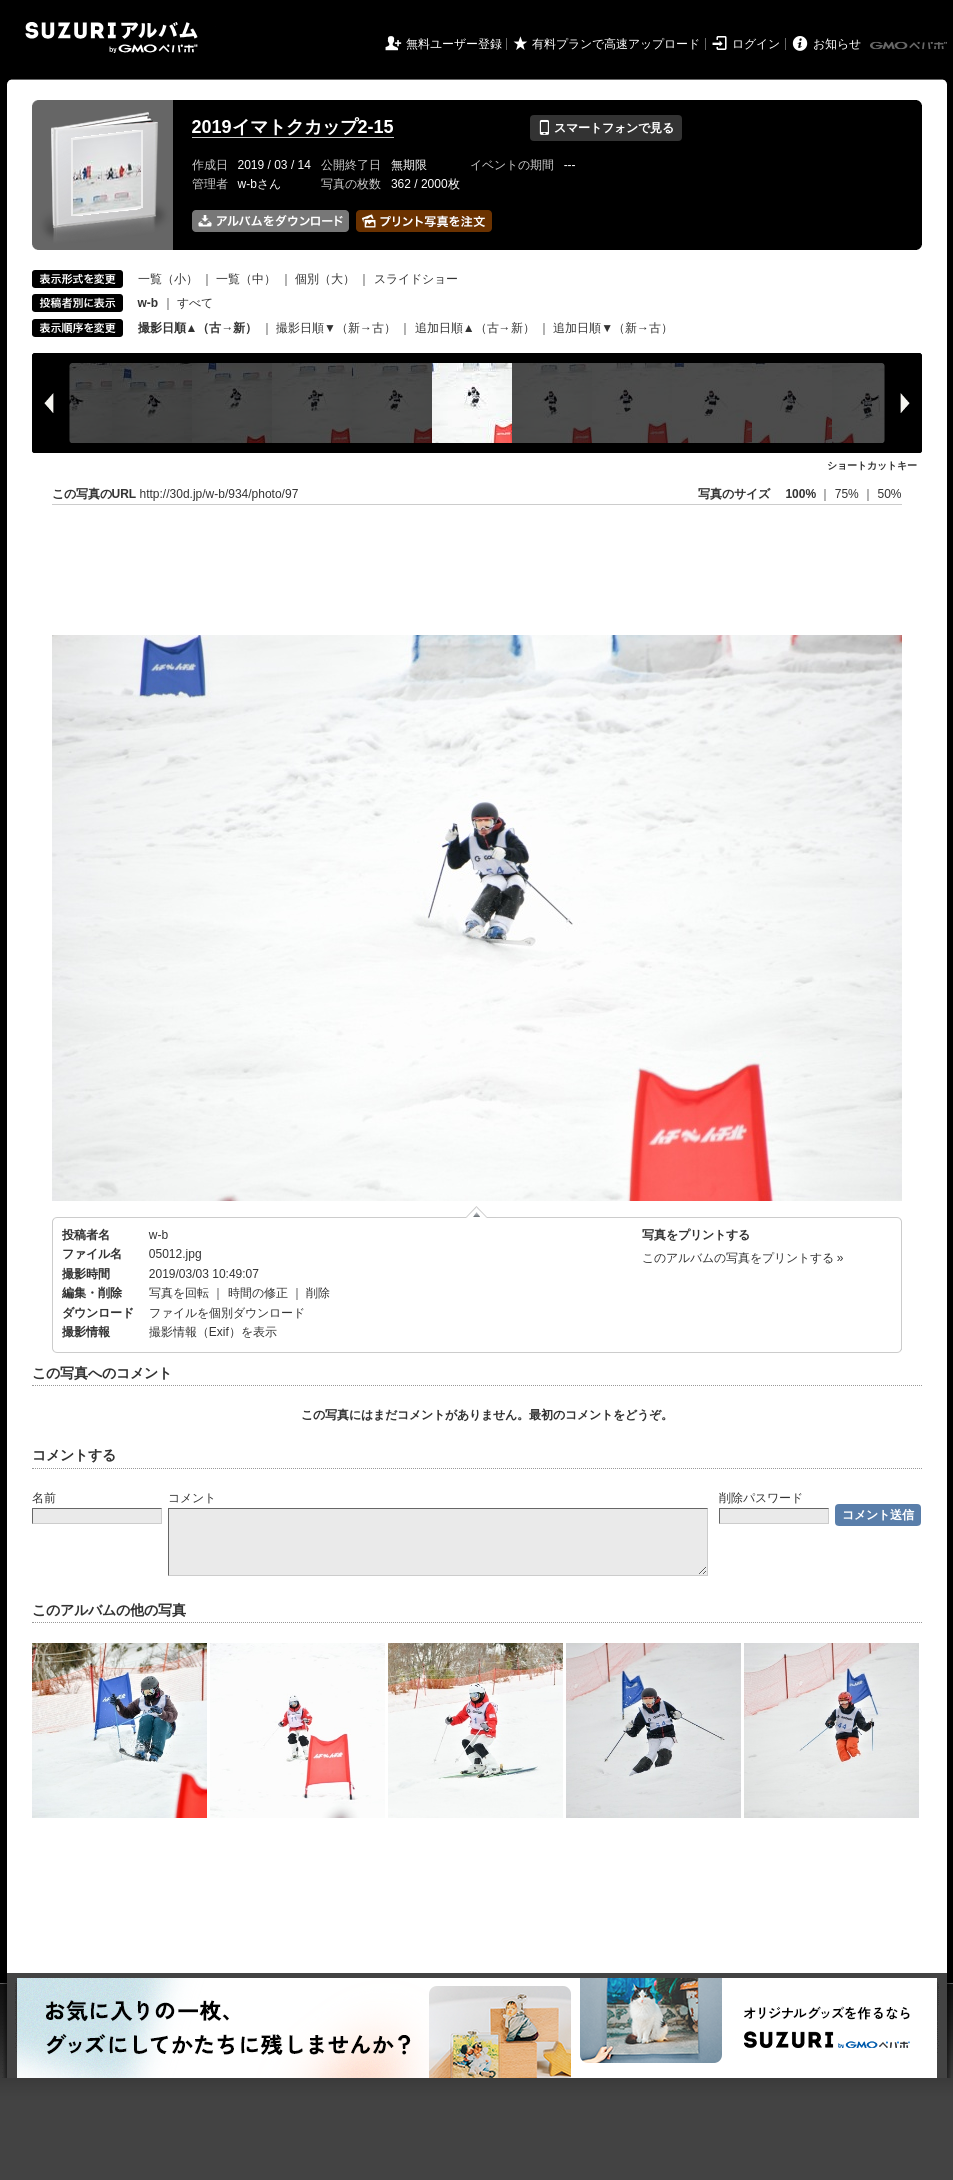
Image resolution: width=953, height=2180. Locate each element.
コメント (192, 1498)
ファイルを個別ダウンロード (227, 1313)
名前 (44, 1498)
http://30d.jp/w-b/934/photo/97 (219, 494)
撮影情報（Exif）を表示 (213, 1332)
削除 (318, 1293)
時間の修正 (258, 1293)
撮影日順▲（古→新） (198, 328)
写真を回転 (179, 1293)
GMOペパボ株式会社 (910, 46)
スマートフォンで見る (605, 128)
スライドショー (416, 279)
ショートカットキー (872, 465)
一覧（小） (168, 279)
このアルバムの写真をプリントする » (743, 1258)
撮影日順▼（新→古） (336, 328)
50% (889, 494)
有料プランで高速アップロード (616, 44)
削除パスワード (761, 1498)
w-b (158, 1235)
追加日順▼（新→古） (613, 328)
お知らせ (837, 44)
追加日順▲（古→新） (475, 328)
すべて (195, 303)
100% (800, 494)
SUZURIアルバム (111, 37)
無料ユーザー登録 (454, 44)
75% (848, 494)
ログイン (756, 44)
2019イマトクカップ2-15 (293, 127)
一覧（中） (246, 279)
